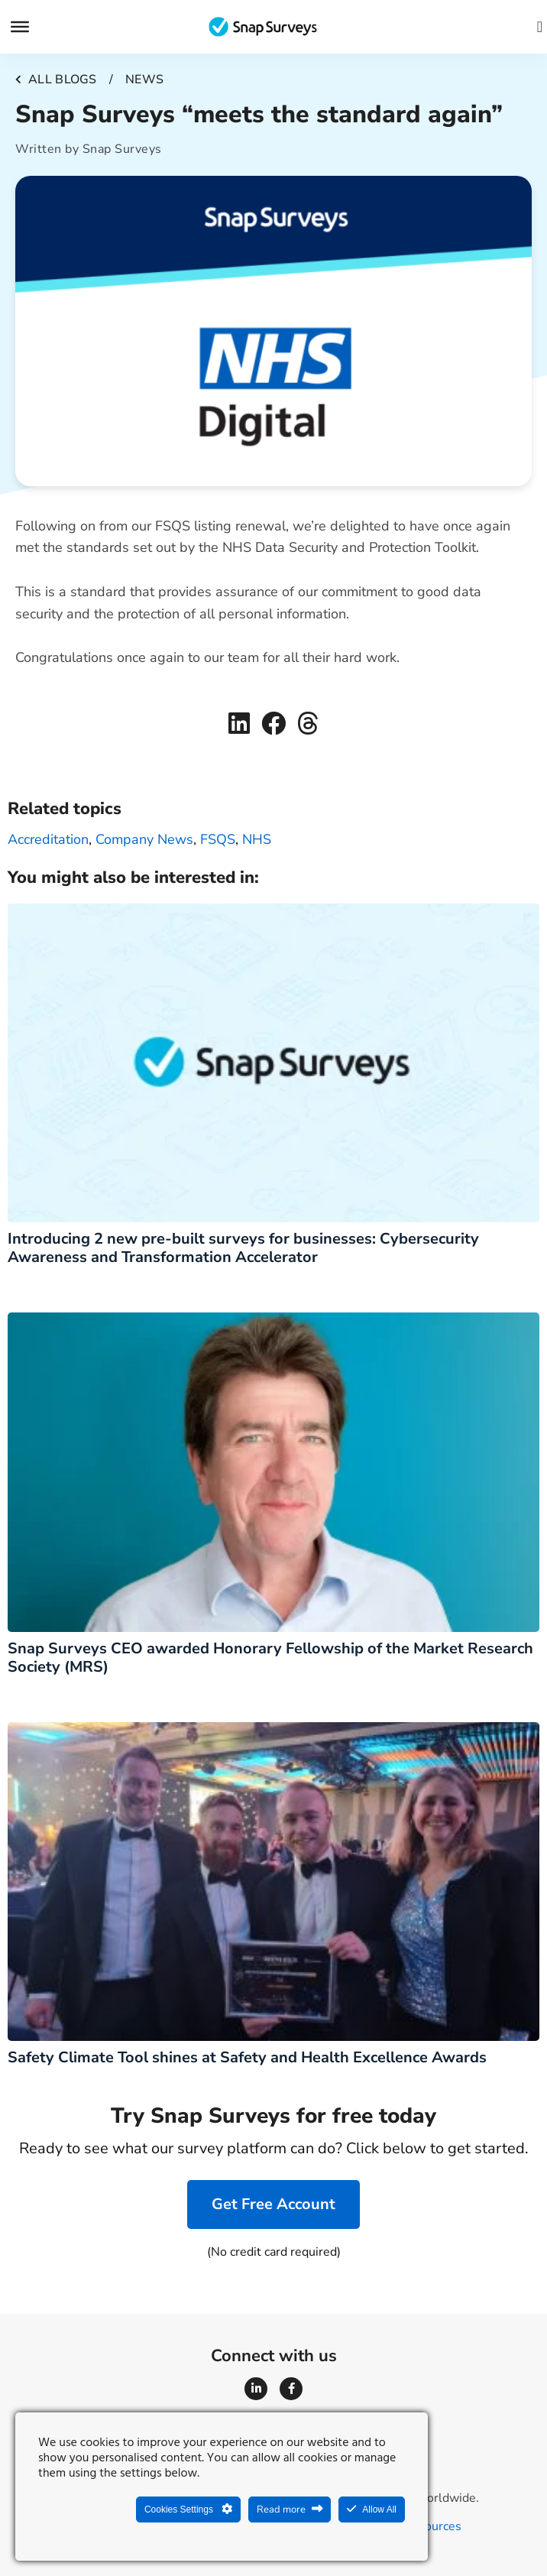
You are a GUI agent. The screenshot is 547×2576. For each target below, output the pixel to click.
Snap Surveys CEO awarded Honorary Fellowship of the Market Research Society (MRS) (270, 1657)
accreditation (48, 839)
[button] (239, 723)
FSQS (217, 839)
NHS (256, 839)
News (144, 79)
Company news (144, 839)
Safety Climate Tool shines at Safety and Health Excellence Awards (247, 2057)
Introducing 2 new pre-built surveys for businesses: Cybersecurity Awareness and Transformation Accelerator (243, 1247)
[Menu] (20, 26)
